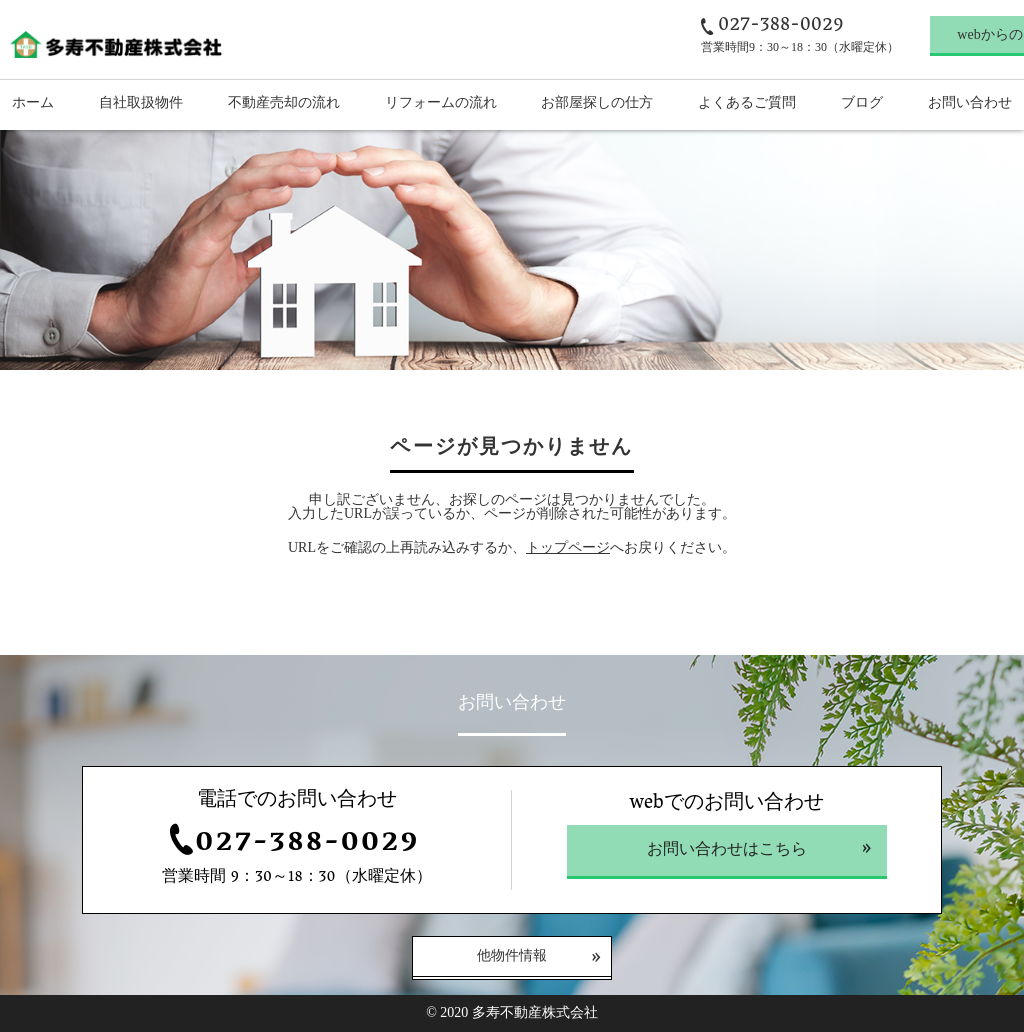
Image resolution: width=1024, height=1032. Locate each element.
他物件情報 (512, 957)
